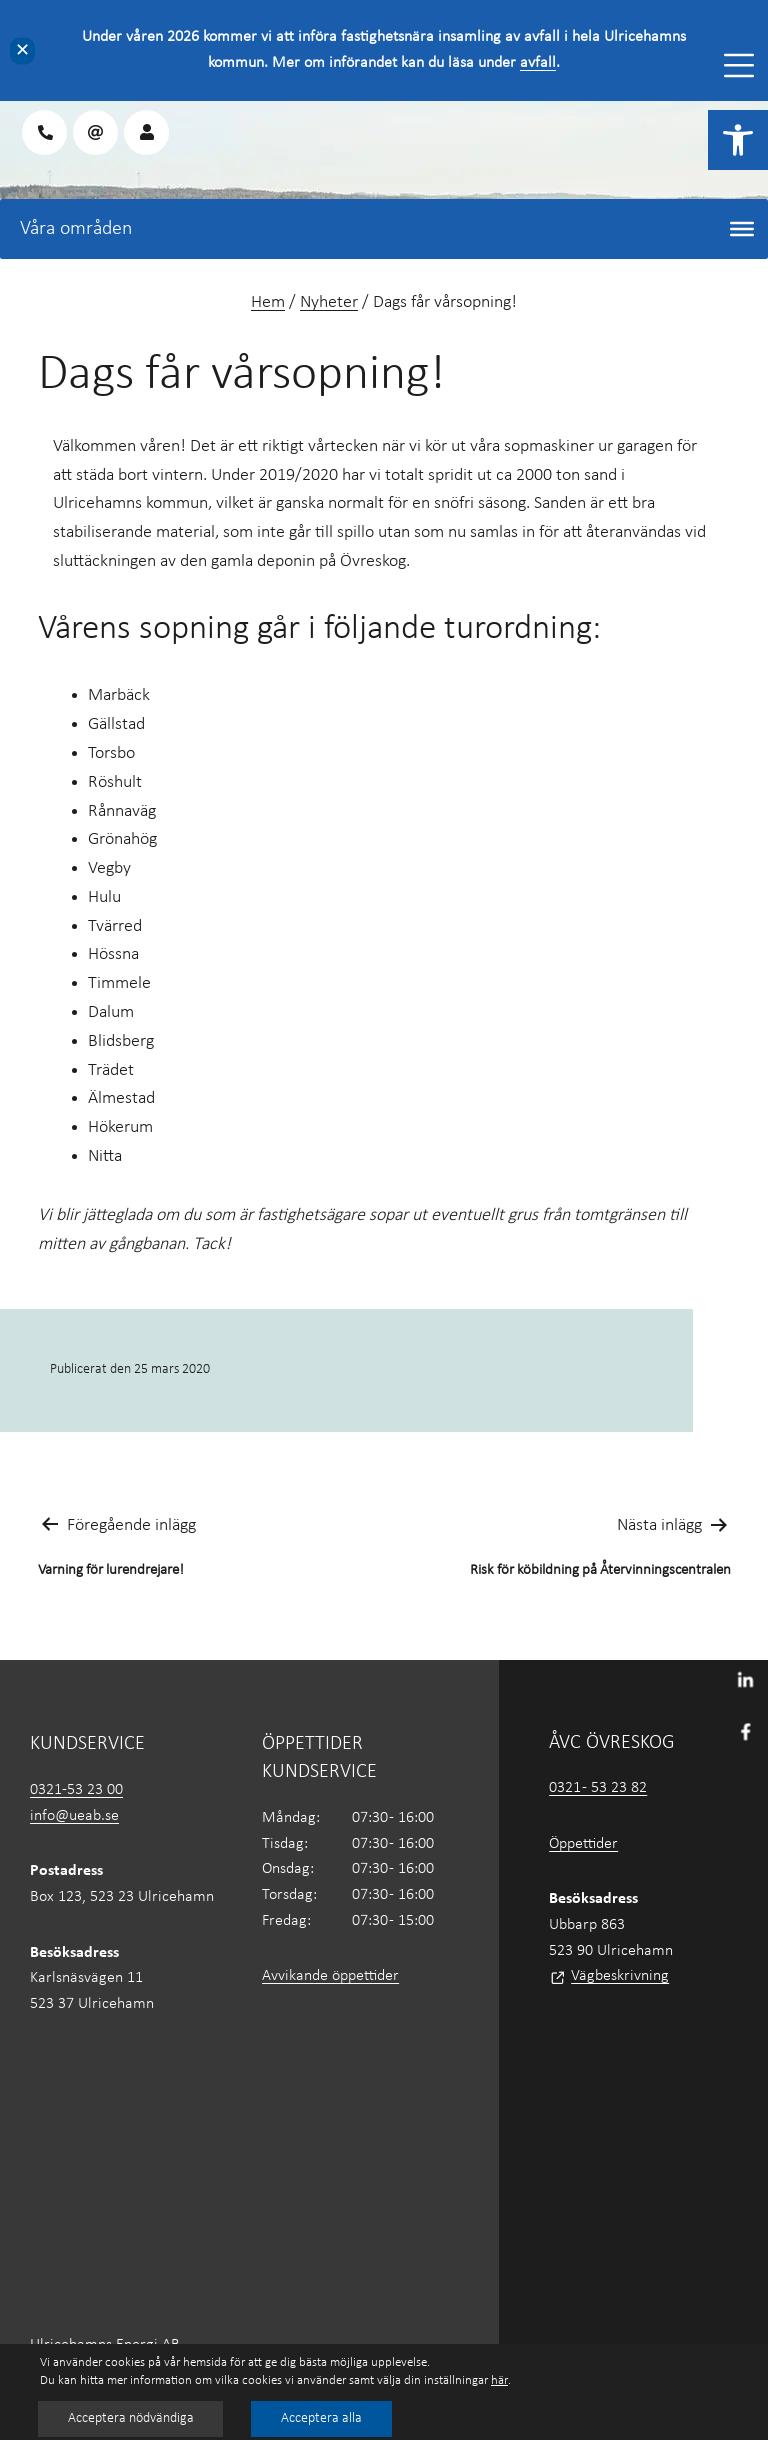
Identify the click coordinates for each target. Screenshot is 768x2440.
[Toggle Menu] (739, 65)
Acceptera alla (324, 2418)
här (499, 2380)
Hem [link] (268, 302)
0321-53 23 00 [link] (76, 1790)
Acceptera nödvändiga (132, 2418)
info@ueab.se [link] (74, 1816)
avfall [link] (538, 63)
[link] (738, 140)
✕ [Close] (22, 50)
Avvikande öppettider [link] (330, 1976)
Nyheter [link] (329, 302)
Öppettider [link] (583, 1844)
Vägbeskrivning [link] (620, 1976)
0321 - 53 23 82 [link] (598, 1788)
